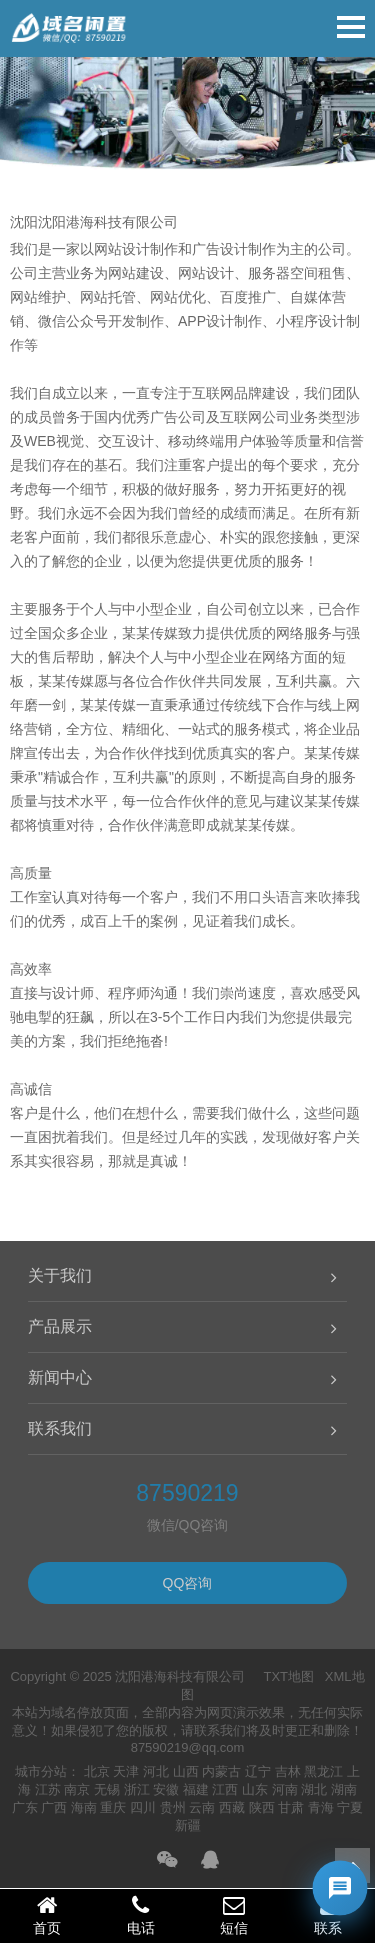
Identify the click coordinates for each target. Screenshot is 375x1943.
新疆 (188, 1825)
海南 (84, 1807)
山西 (186, 1771)
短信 (235, 1915)
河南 (285, 1789)
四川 (143, 1807)
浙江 (137, 1789)
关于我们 (60, 1275)
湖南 (344, 1789)
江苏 (48, 1789)
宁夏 (350, 1807)
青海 (321, 1807)
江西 (225, 1789)
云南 (202, 1807)
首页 (47, 1915)
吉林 (288, 1771)
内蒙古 (221, 1771)
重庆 (113, 1807)
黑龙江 (323, 1771)
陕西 (262, 1807)
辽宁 (258, 1771)
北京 (97, 1771)
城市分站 (41, 1771)
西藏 (232, 1807)
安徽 (166, 1789)
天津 (126, 1771)
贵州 (173, 1807)
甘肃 (291, 1807)
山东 (255, 1789)
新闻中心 (60, 1377)
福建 (196, 1789)
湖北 (314, 1789)
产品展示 (60, 1326)
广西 (54, 1807)
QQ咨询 (188, 1583)
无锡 (107, 1789)
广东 (25, 1807)
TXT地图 (288, 1676)
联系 (328, 1915)
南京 (77, 1789)
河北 (156, 1771)
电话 (141, 1915)
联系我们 (60, 1428)
